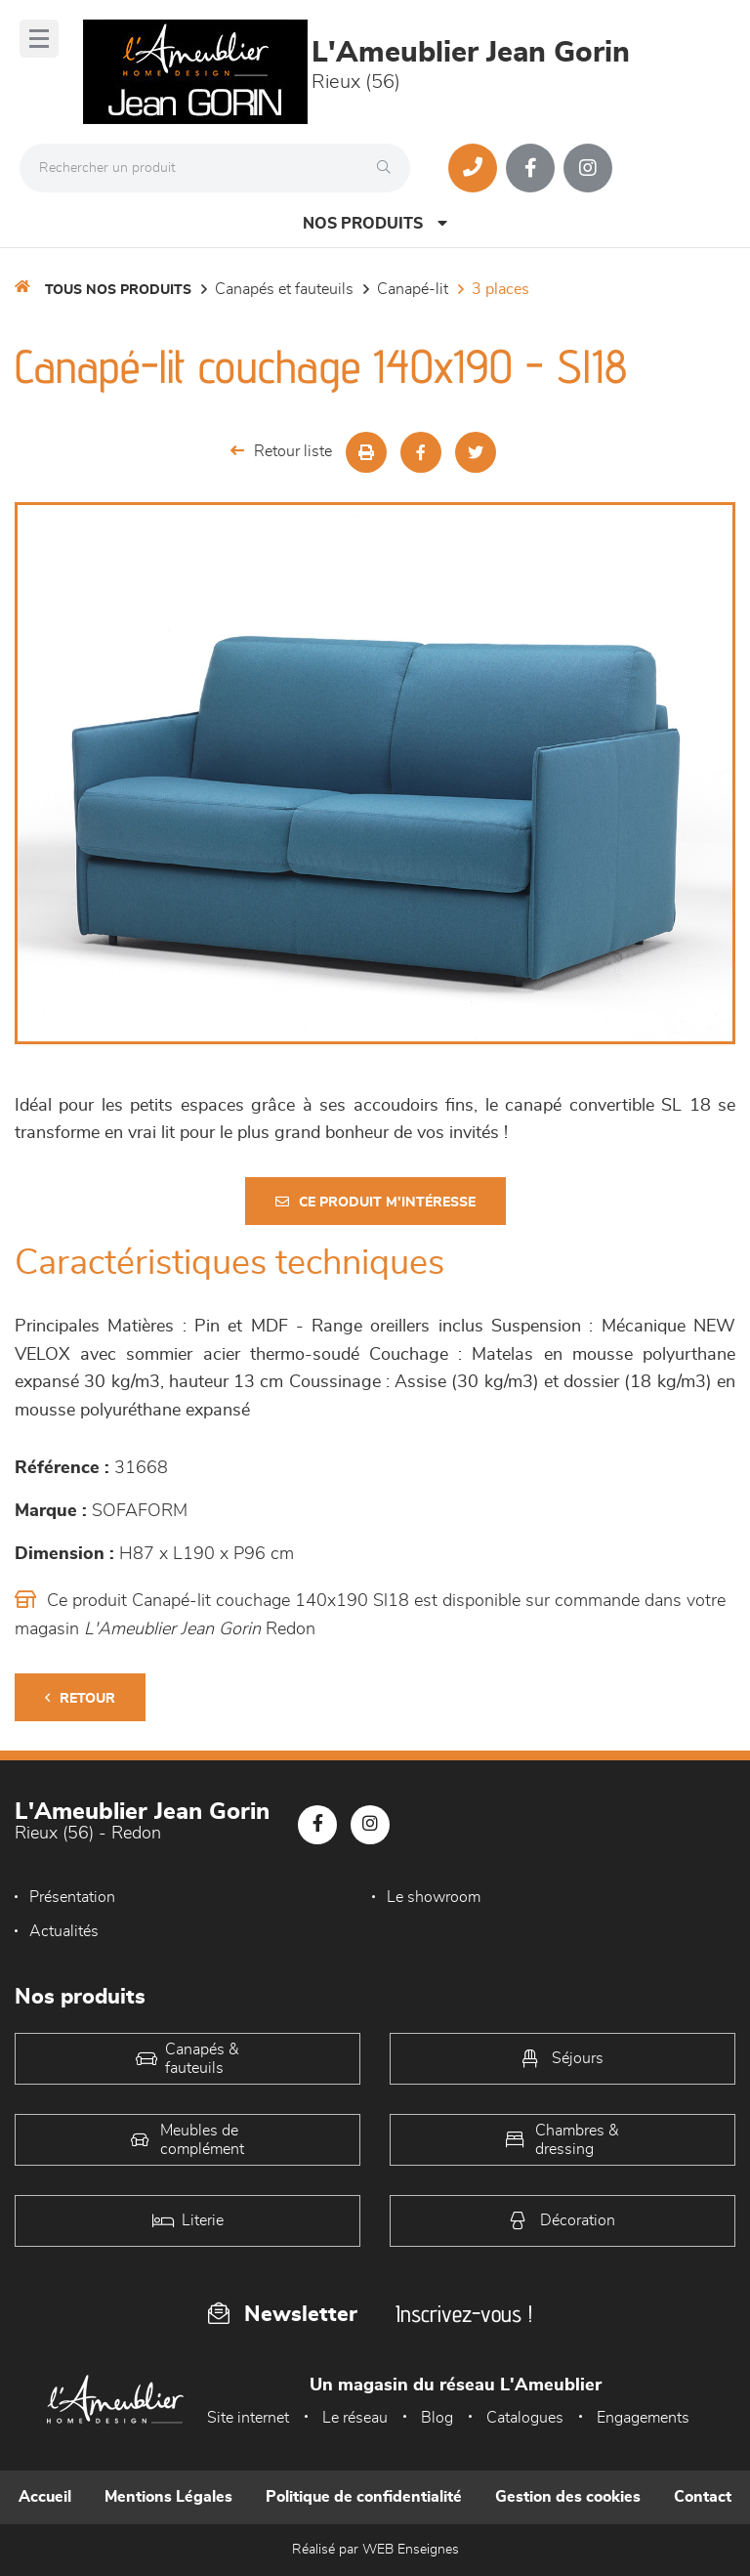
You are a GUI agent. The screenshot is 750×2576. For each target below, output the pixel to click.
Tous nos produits (118, 290)
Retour (80, 1698)
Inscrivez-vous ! (464, 2314)
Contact (702, 2497)
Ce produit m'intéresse (375, 1202)
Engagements (643, 2418)
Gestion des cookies (568, 2497)
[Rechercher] (388, 168)
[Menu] (39, 39)
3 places (500, 289)
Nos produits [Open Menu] (375, 223)
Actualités (64, 1931)
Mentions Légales (168, 2497)
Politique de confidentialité (364, 2497)
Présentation (72, 1897)
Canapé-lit (412, 289)
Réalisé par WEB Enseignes (375, 2549)
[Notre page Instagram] (587, 168)
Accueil (45, 2497)
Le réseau (355, 2418)
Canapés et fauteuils (284, 289)
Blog (437, 2418)
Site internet (248, 2418)
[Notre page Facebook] (530, 168)
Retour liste (281, 451)
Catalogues (524, 2418)
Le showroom (433, 1897)
